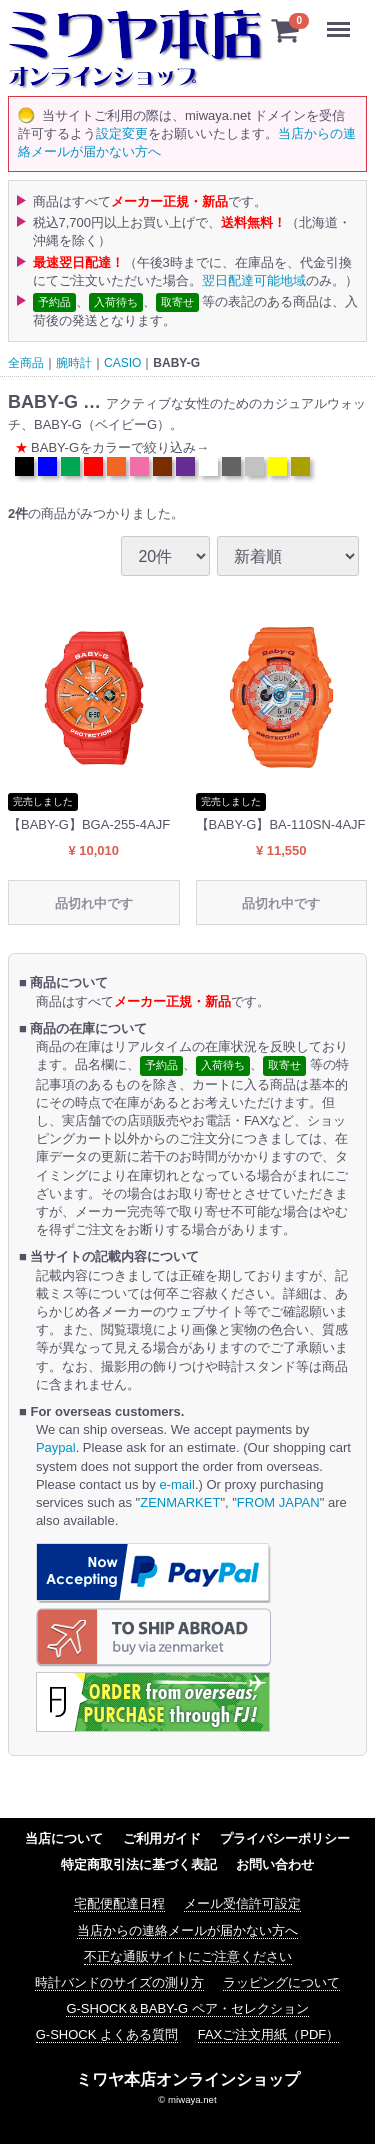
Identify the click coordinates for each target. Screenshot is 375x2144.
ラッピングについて (281, 1982)
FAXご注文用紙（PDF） (269, 2034)
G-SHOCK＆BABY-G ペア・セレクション (187, 2008)
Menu (343, 20)
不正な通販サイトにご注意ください (188, 1956)
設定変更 (122, 133)
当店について (64, 1838)
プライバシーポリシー (285, 1838)
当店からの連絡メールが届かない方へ (187, 1929)
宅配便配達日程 (119, 1903)
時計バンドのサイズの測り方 (119, 1982)
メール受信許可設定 (242, 1903)
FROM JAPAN (278, 1502)
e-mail (176, 1483)
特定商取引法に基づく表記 (139, 1864)
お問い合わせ (275, 1864)
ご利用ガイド (162, 1838)
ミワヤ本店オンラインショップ (188, 2078)
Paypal (56, 1447)
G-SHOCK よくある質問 (107, 2034)
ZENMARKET (180, 1502)
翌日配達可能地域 (254, 279)
